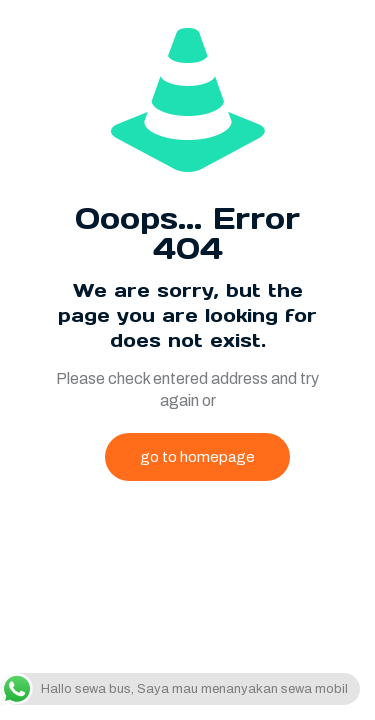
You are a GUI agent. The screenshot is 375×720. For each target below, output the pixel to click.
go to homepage (197, 457)
